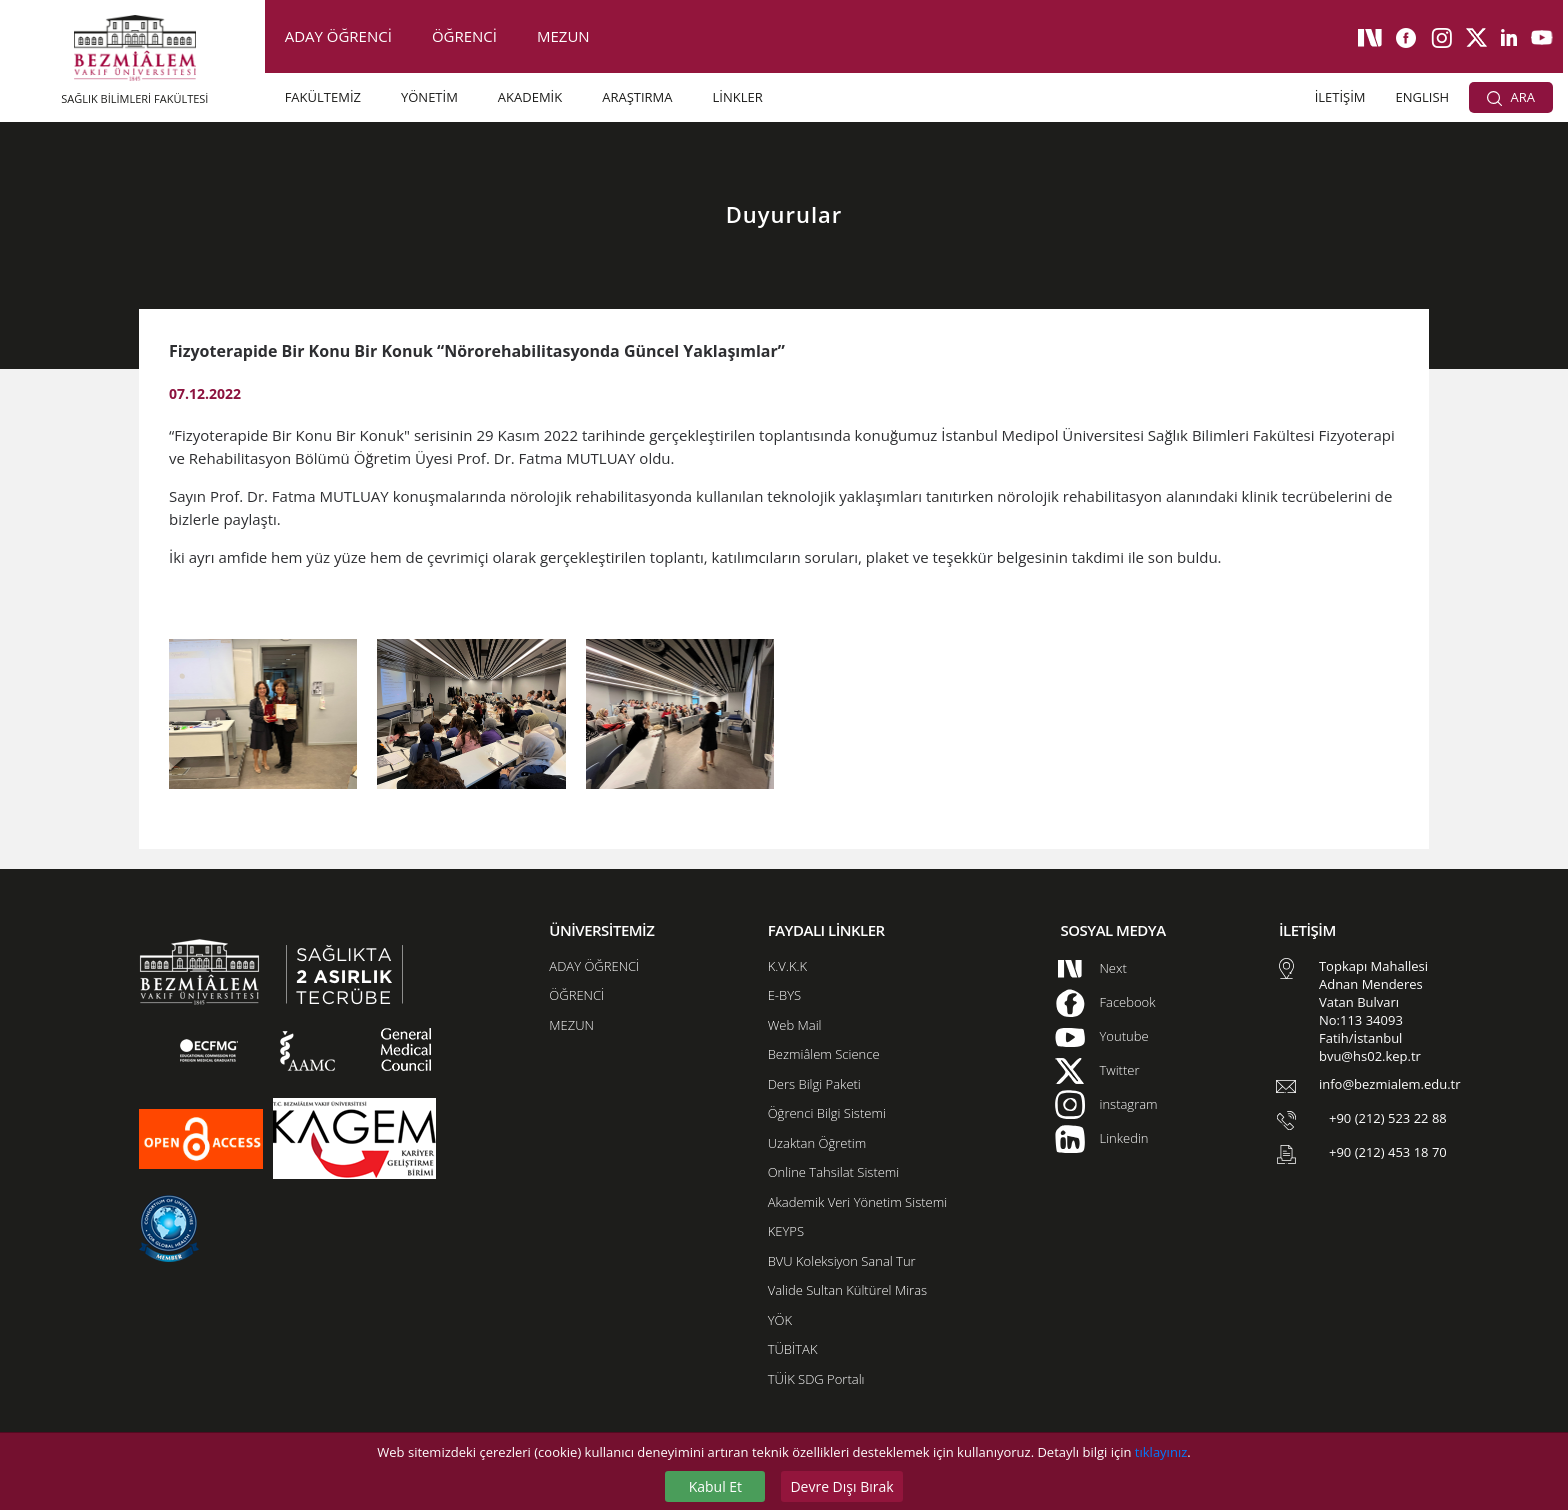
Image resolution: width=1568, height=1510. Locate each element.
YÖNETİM (429, 97)
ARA (1511, 97)
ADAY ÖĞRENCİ (338, 36)
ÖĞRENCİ (464, 36)
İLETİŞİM (1340, 97)
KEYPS (786, 1231)
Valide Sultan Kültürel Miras (847, 1290)
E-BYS (784, 995)
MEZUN (563, 36)
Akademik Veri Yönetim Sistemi (857, 1202)
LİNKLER (738, 97)
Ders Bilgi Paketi (814, 1084)
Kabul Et (715, 1486)
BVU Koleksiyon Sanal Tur (842, 1261)
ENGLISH (1423, 97)
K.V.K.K (787, 966)
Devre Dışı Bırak (841, 1486)
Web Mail (795, 1025)
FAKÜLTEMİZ (323, 97)
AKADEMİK (530, 97)
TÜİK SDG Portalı (816, 1379)
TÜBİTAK (793, 1349)
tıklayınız (1161, 1452)
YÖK (780, 1320)
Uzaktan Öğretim (817, 1143)
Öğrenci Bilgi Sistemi (827, 1113)
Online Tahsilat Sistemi (834, 1172)
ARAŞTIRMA (637, 97)
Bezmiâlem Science (824, 1054)
